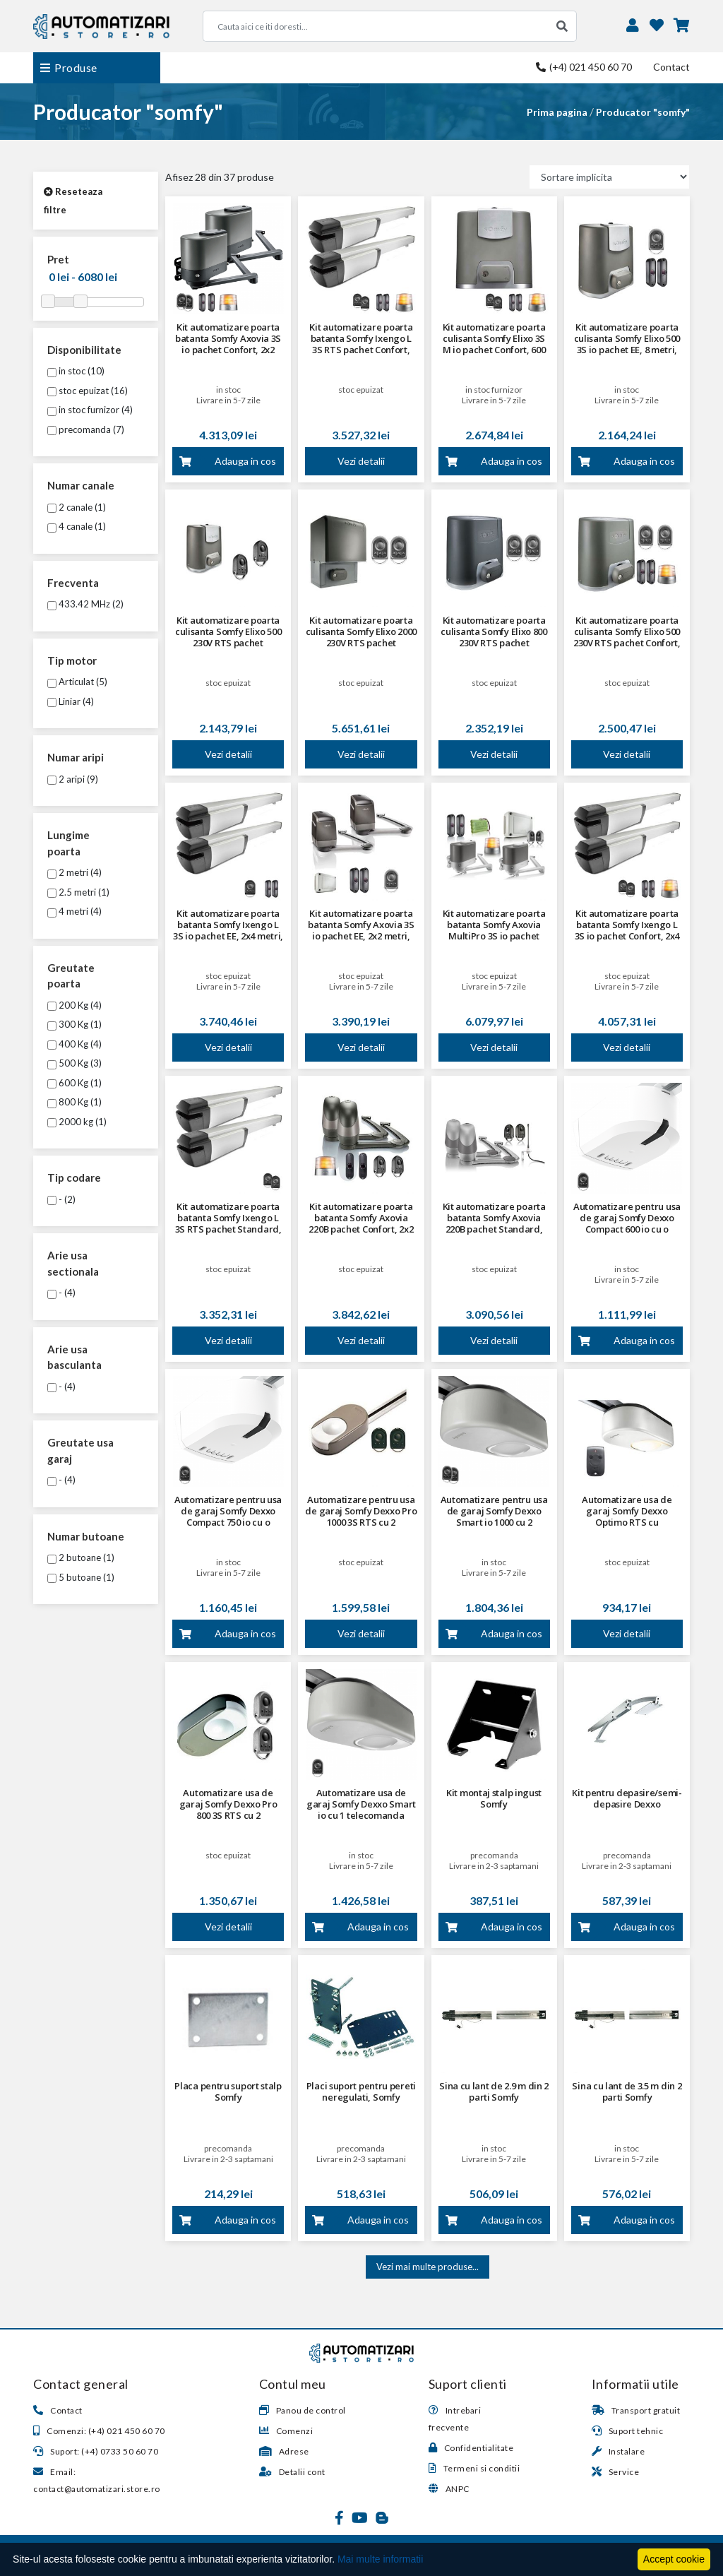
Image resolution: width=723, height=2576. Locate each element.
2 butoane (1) (80, 1557)
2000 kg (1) (77, 1121)
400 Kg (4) (74, 1044)
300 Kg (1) (74, 1024)
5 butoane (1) (80, 1577)
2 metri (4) (74, 872)
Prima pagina (557, 112)
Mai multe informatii (380, 2559)
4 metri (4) (74, 911)
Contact (671, 67)
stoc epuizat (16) (87, 390)
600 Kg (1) (74, 1082)
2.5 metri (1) (78, 892)
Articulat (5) (77, 681)
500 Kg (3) (74, 1063)
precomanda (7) (85, 429)
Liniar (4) (70, 701)
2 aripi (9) (72, 779)
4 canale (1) (76, 526)
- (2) (61, 1199)
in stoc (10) (75, 370)
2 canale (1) (76, 507)
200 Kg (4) (74, 1005)
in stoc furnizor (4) (90, 409)
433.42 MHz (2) (85, 604)
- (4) (61, 1292)
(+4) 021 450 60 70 (584, 67)
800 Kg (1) (74, 1102)
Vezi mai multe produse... (427, 2266)
